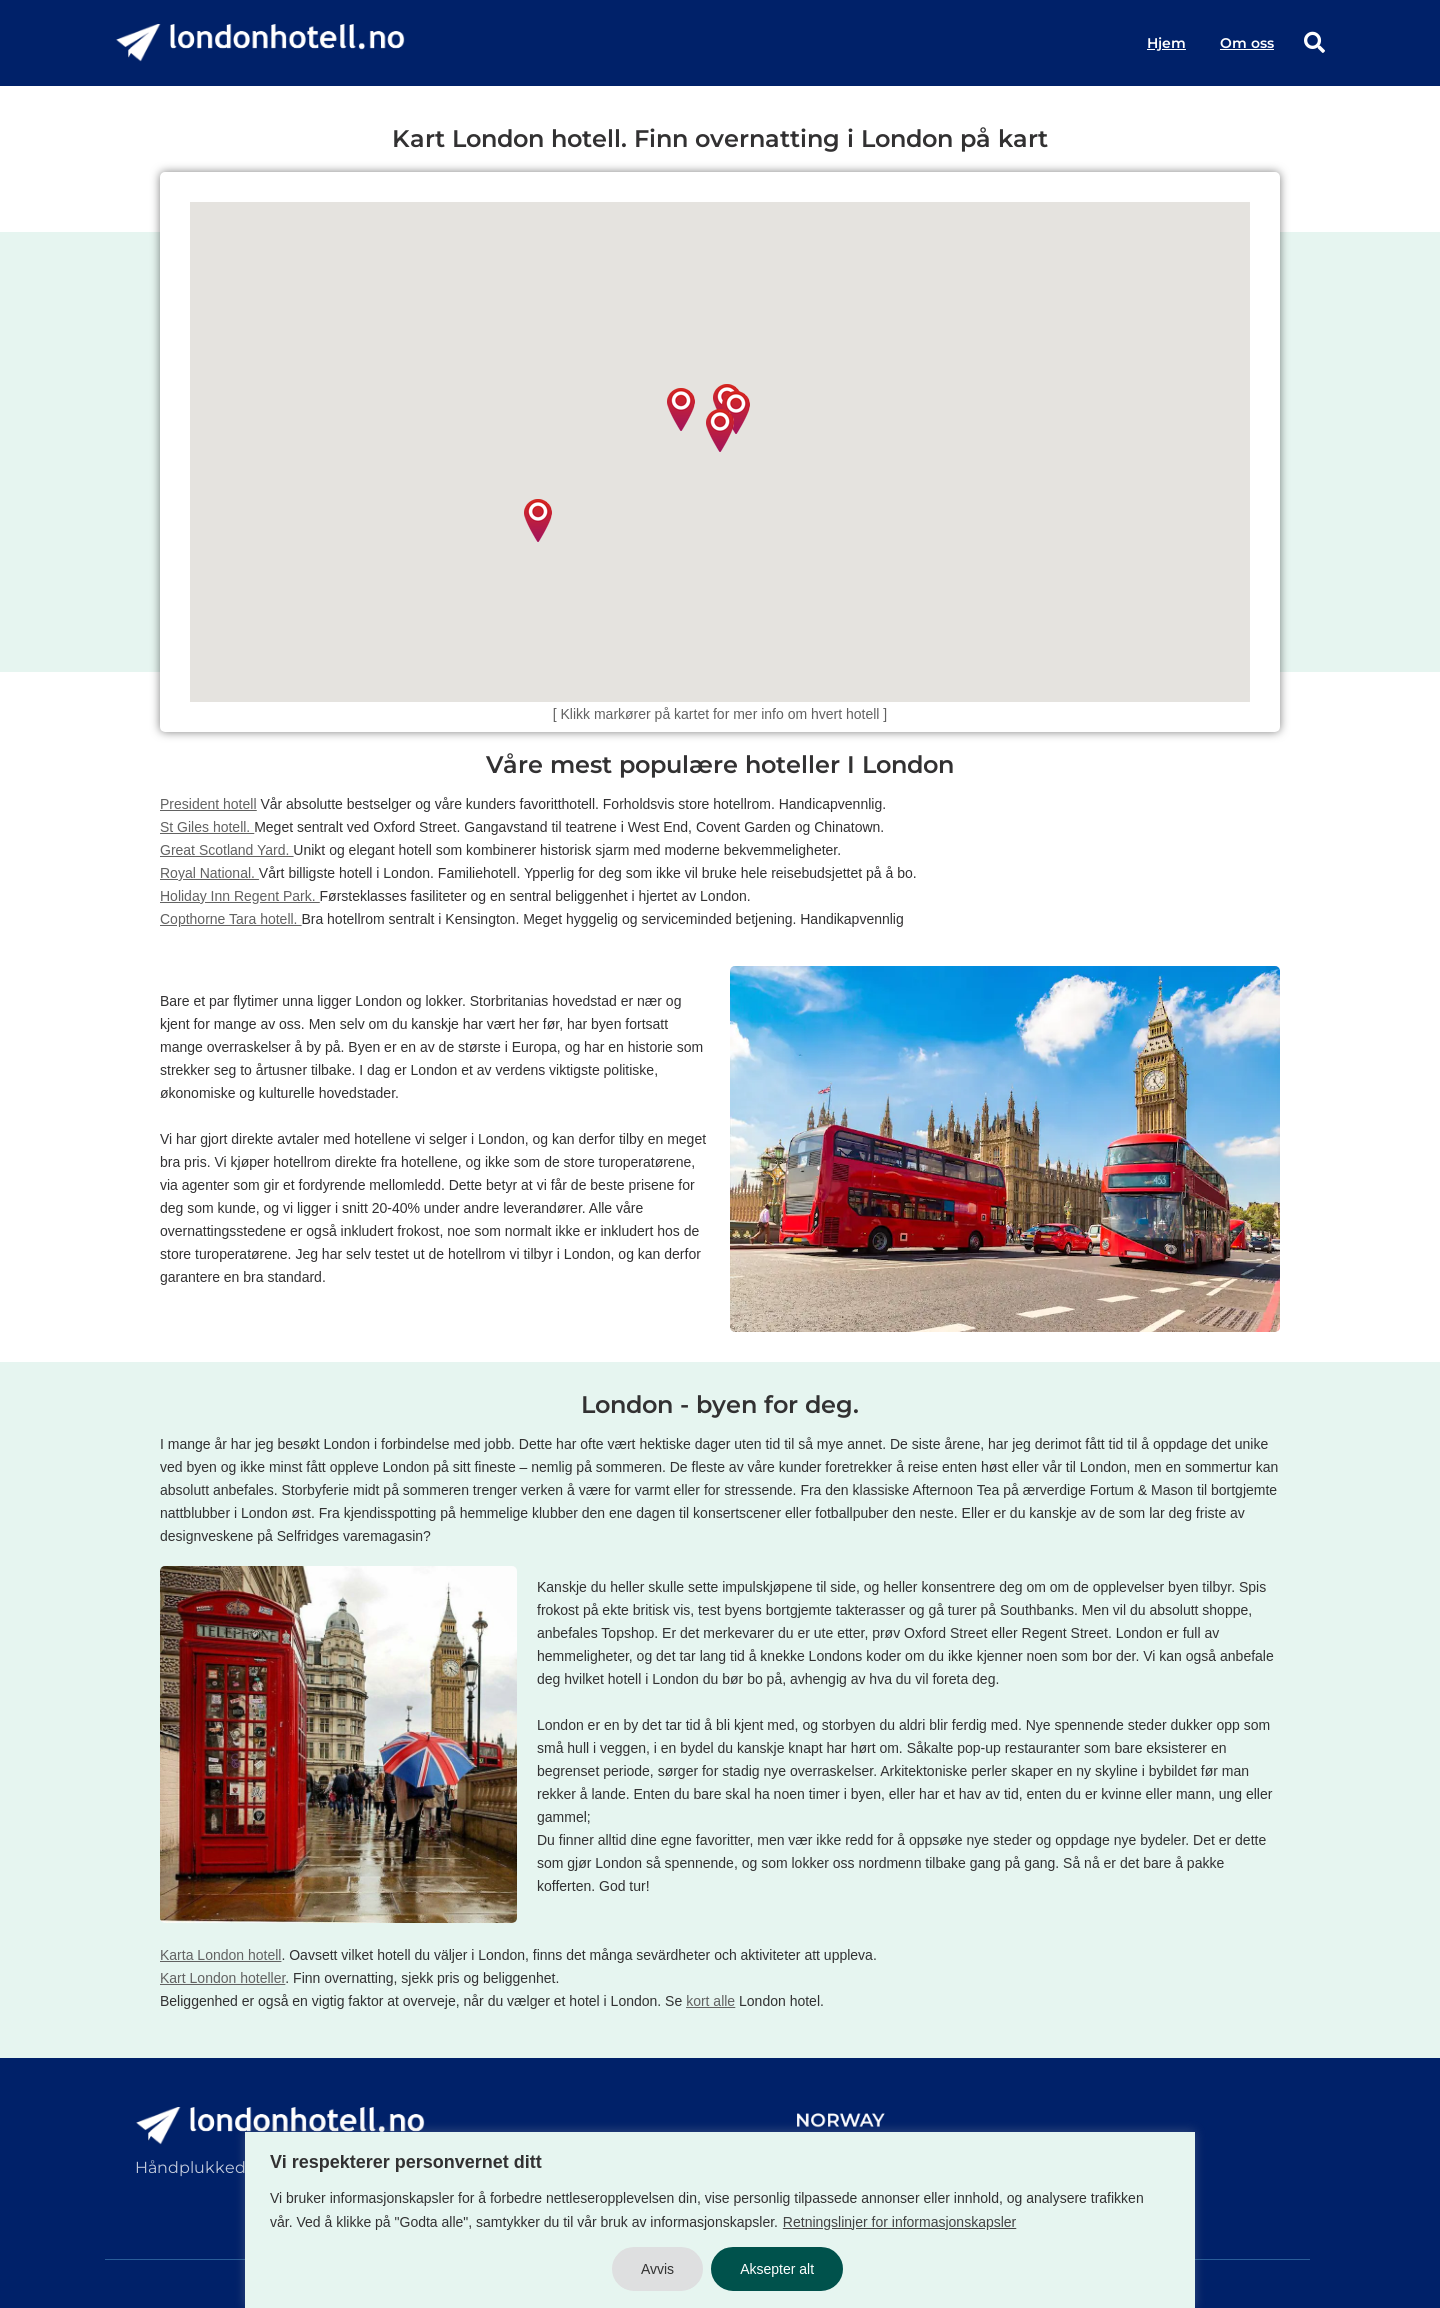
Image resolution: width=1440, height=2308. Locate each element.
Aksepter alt (777, 2269)
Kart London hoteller (222, 1978)
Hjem (1166, 43)
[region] (720, 2220)
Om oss (1247, 43)
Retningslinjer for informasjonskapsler (899, 2222)
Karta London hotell (220, 1955)
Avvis (657, 2269)
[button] (736, 412)
